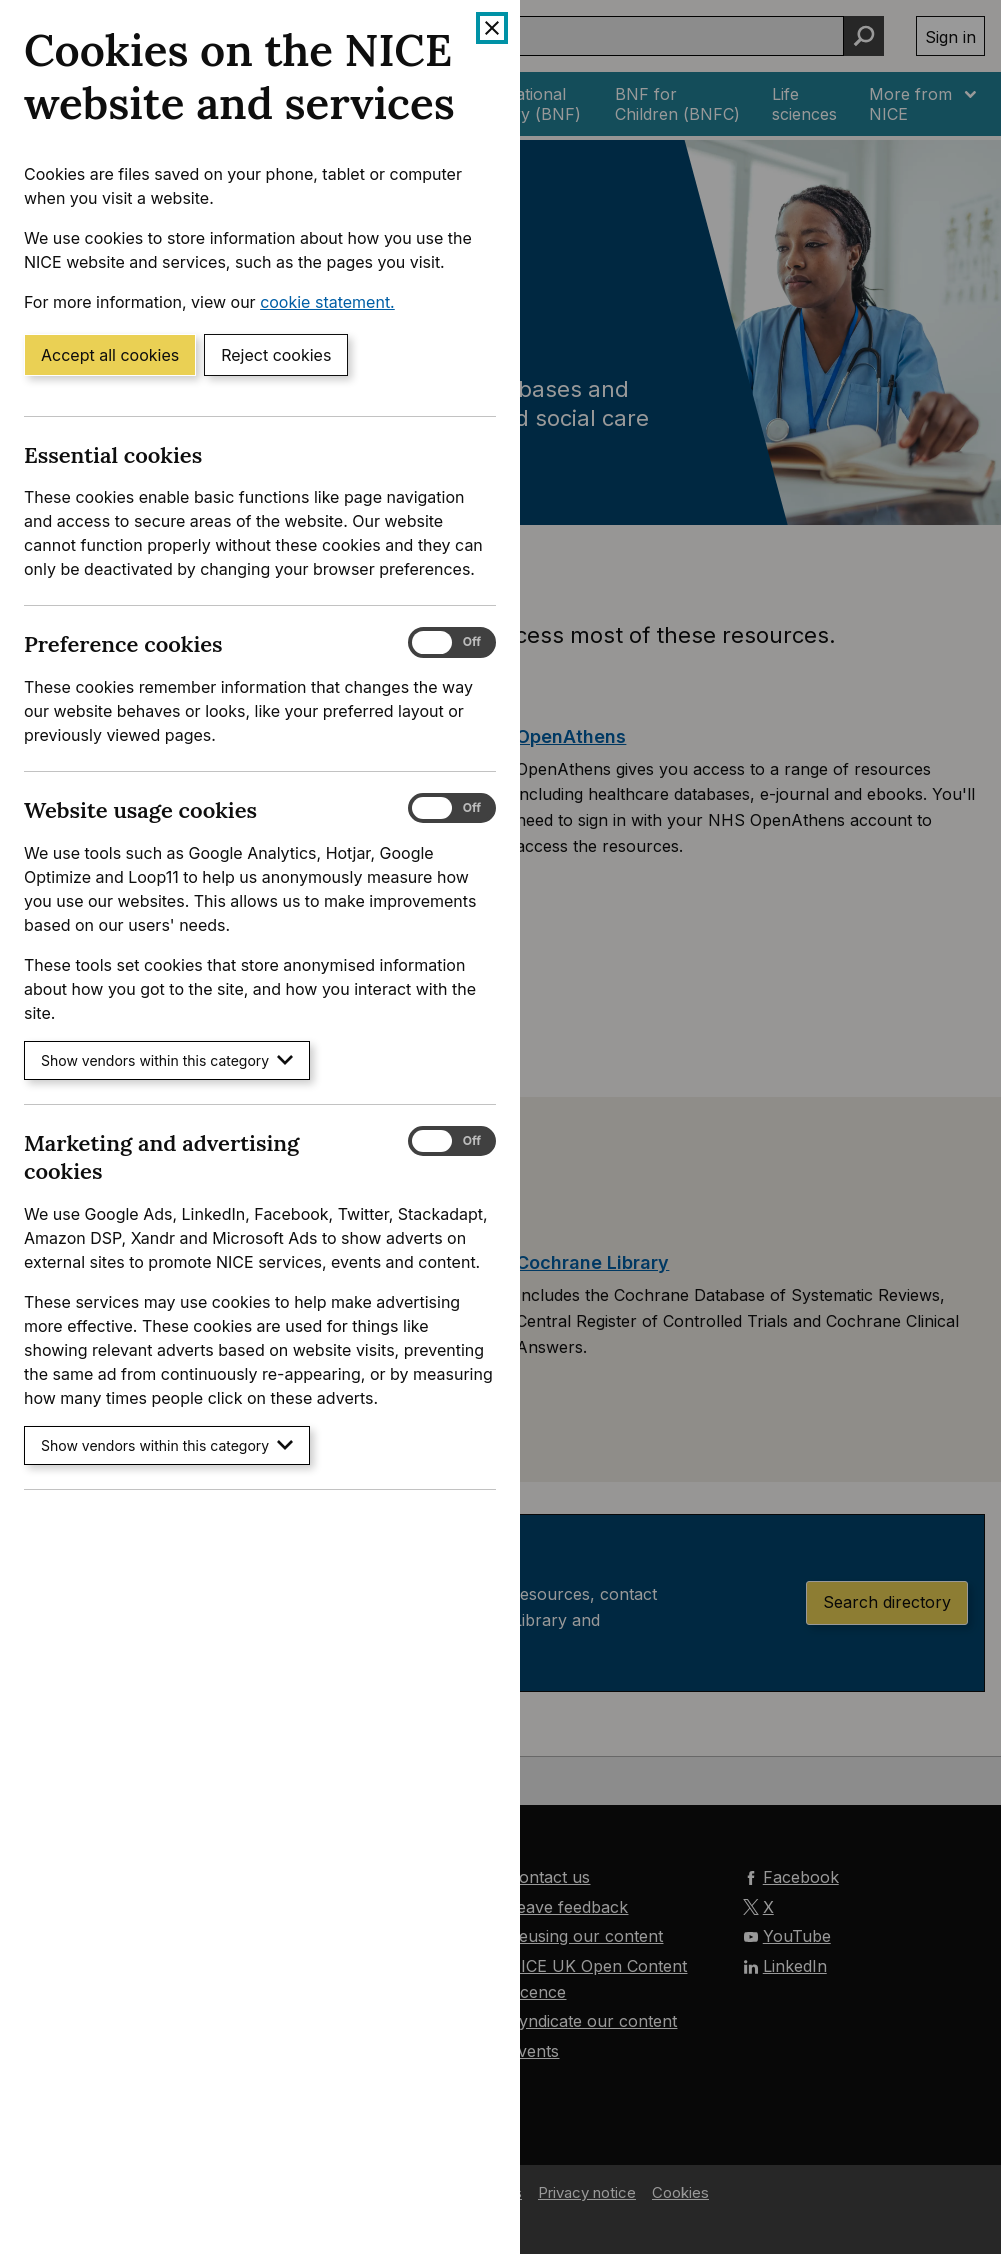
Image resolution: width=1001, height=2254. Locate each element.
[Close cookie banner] (492, 28)
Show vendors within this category (167, 1060)
